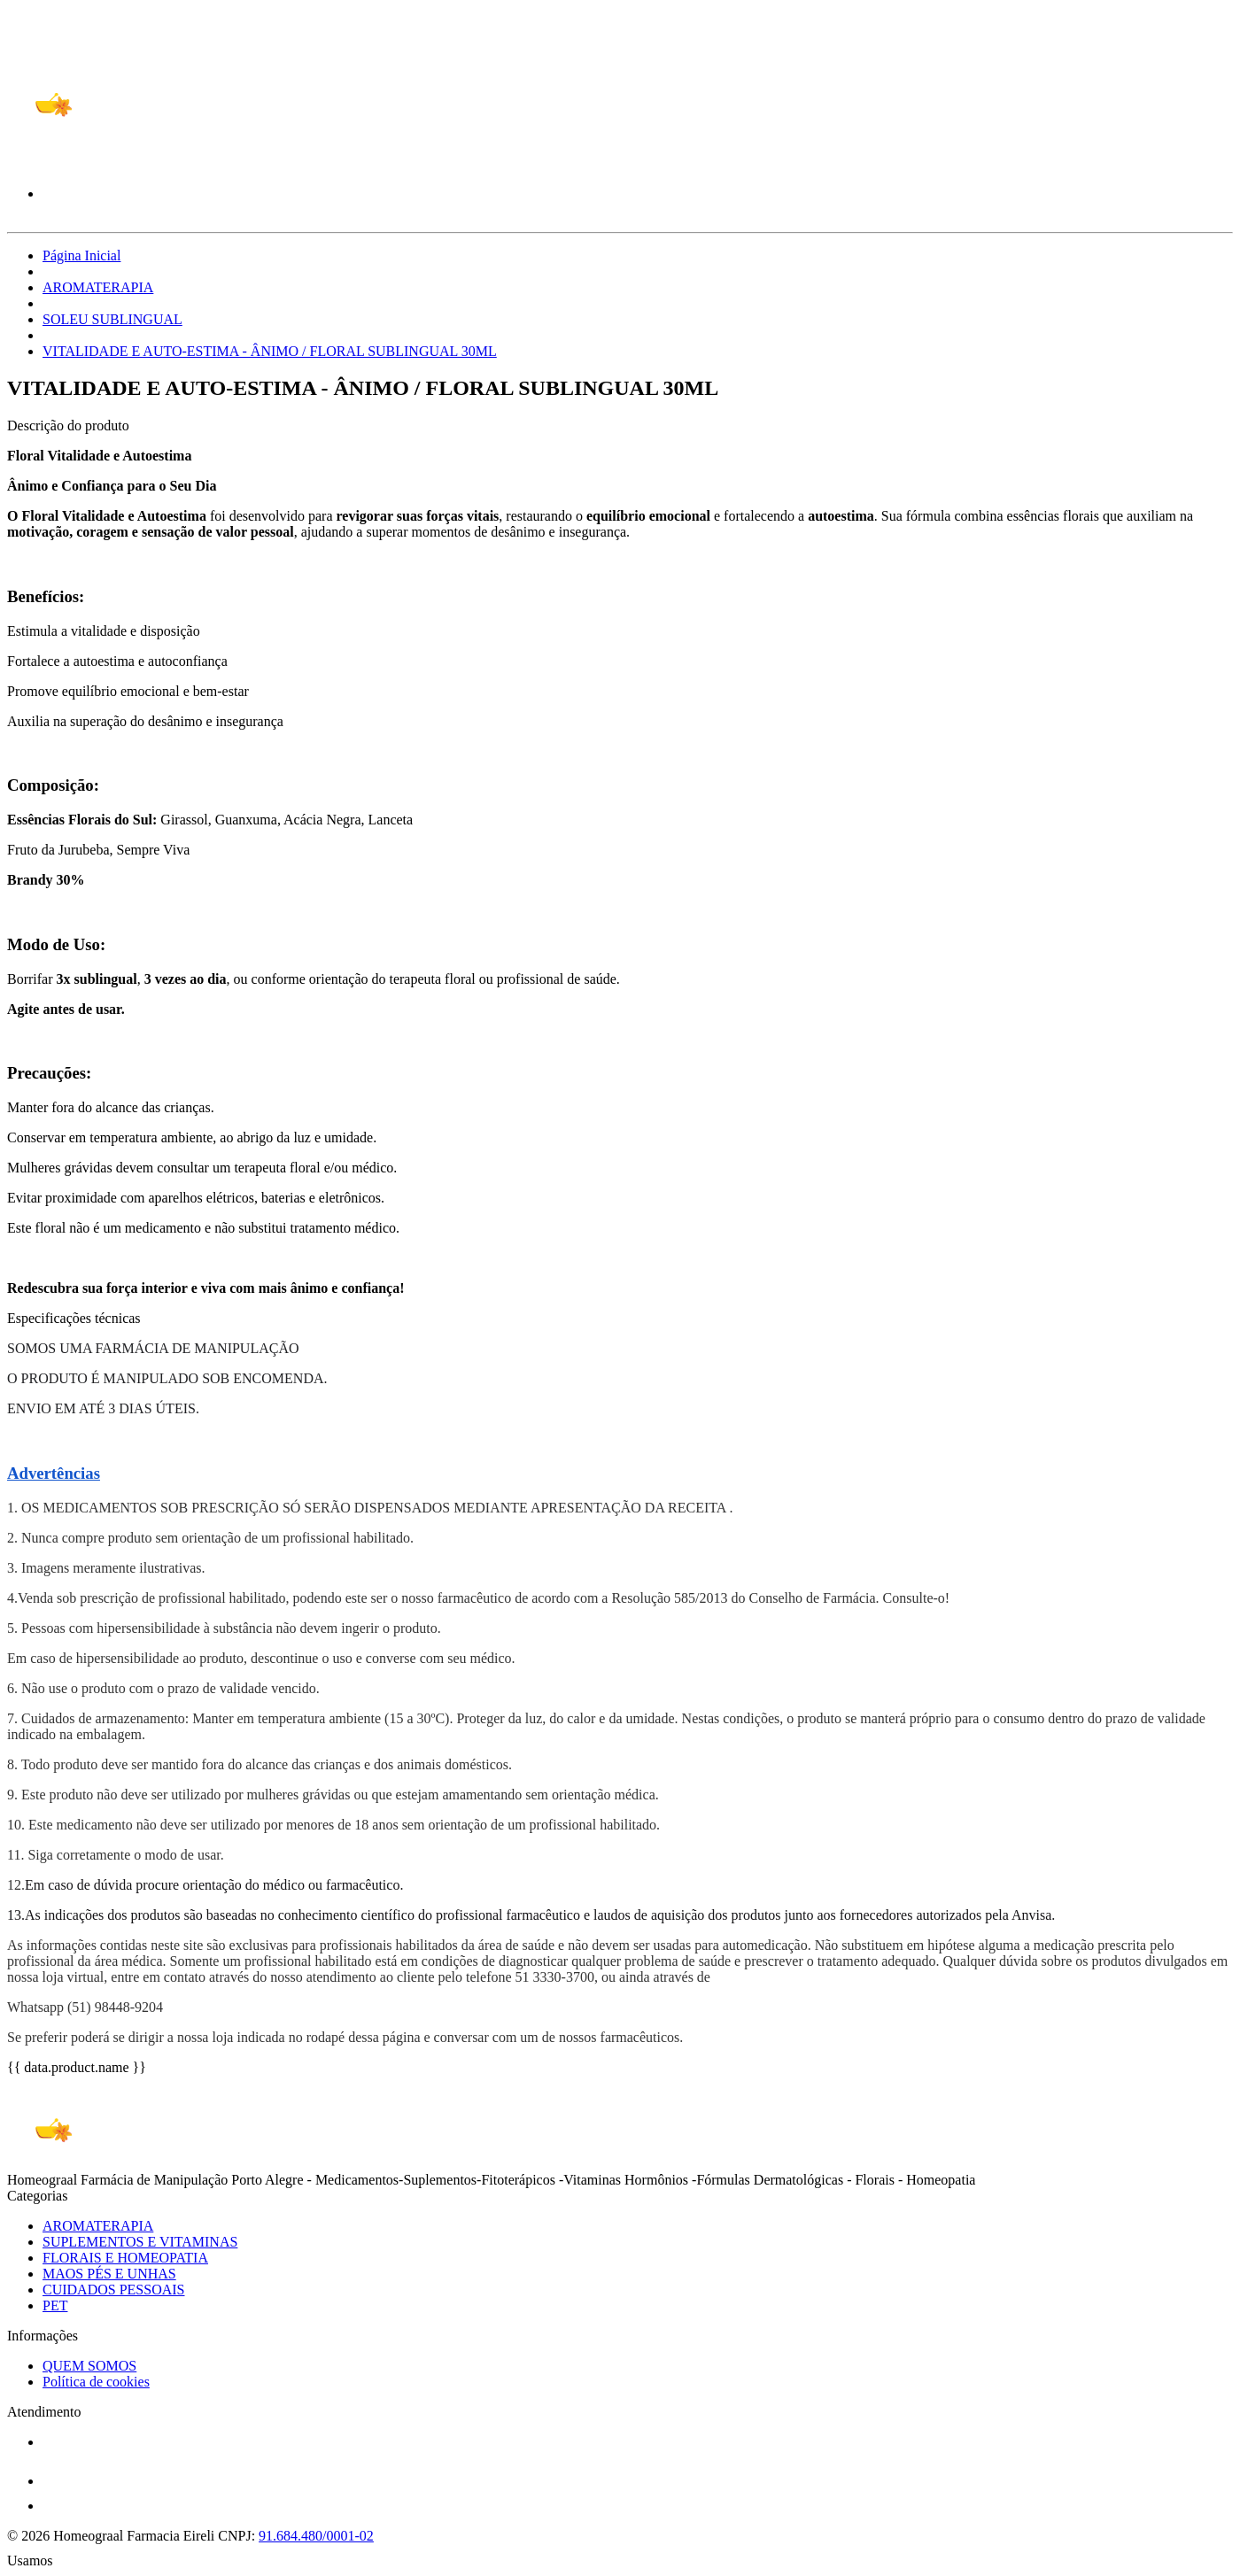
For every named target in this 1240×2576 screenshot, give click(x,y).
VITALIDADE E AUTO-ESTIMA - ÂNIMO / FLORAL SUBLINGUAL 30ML (270, 351)
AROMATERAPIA (98, 287)
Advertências (53, 1473)
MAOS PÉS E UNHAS (109, 2273)
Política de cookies (96, 2381)
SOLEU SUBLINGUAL (112, 319)
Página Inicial (81, 255)
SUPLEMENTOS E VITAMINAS (140, 2241)
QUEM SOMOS (89, 2365)
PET (55, 2305)
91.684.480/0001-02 (316, 2535)
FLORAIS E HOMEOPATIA (125, 2257)
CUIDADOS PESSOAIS (113, 2289)
